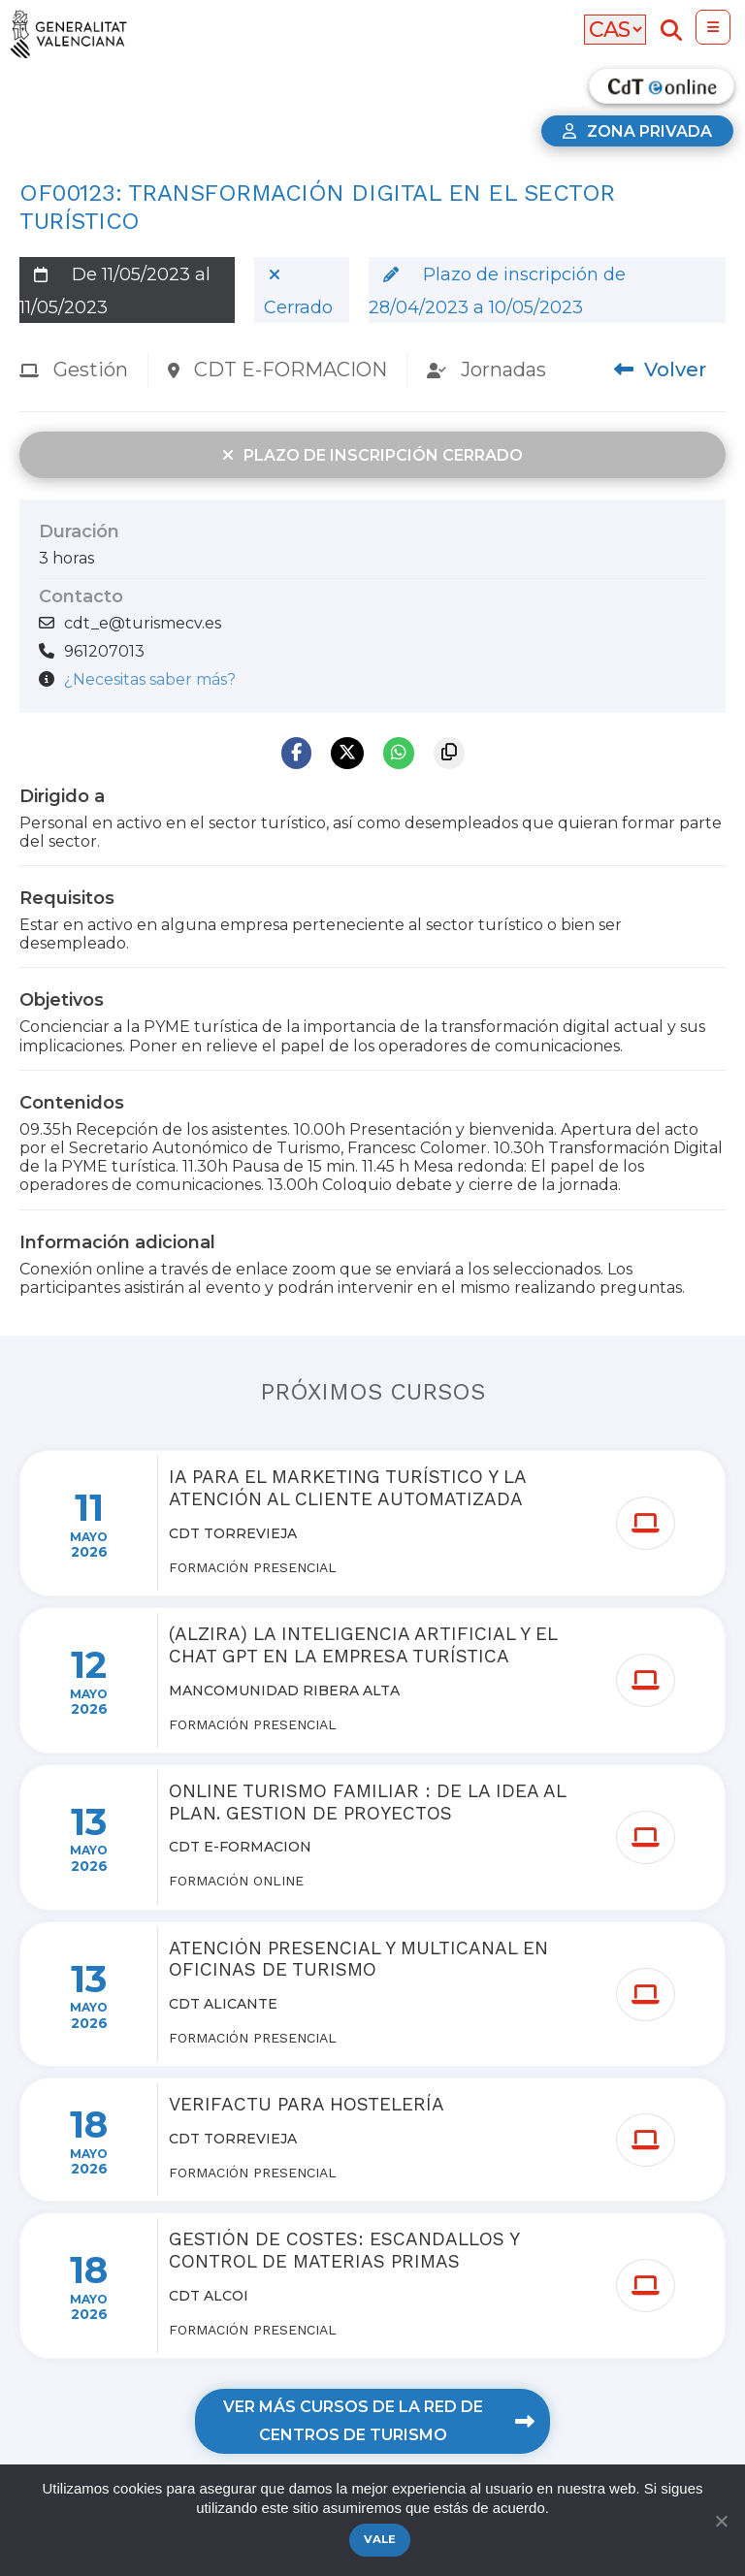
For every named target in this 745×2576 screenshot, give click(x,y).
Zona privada (637, 131)
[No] (720, 2520)
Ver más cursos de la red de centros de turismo (378, 2421)
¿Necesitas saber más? (150, 679)
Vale (380, 2539)
